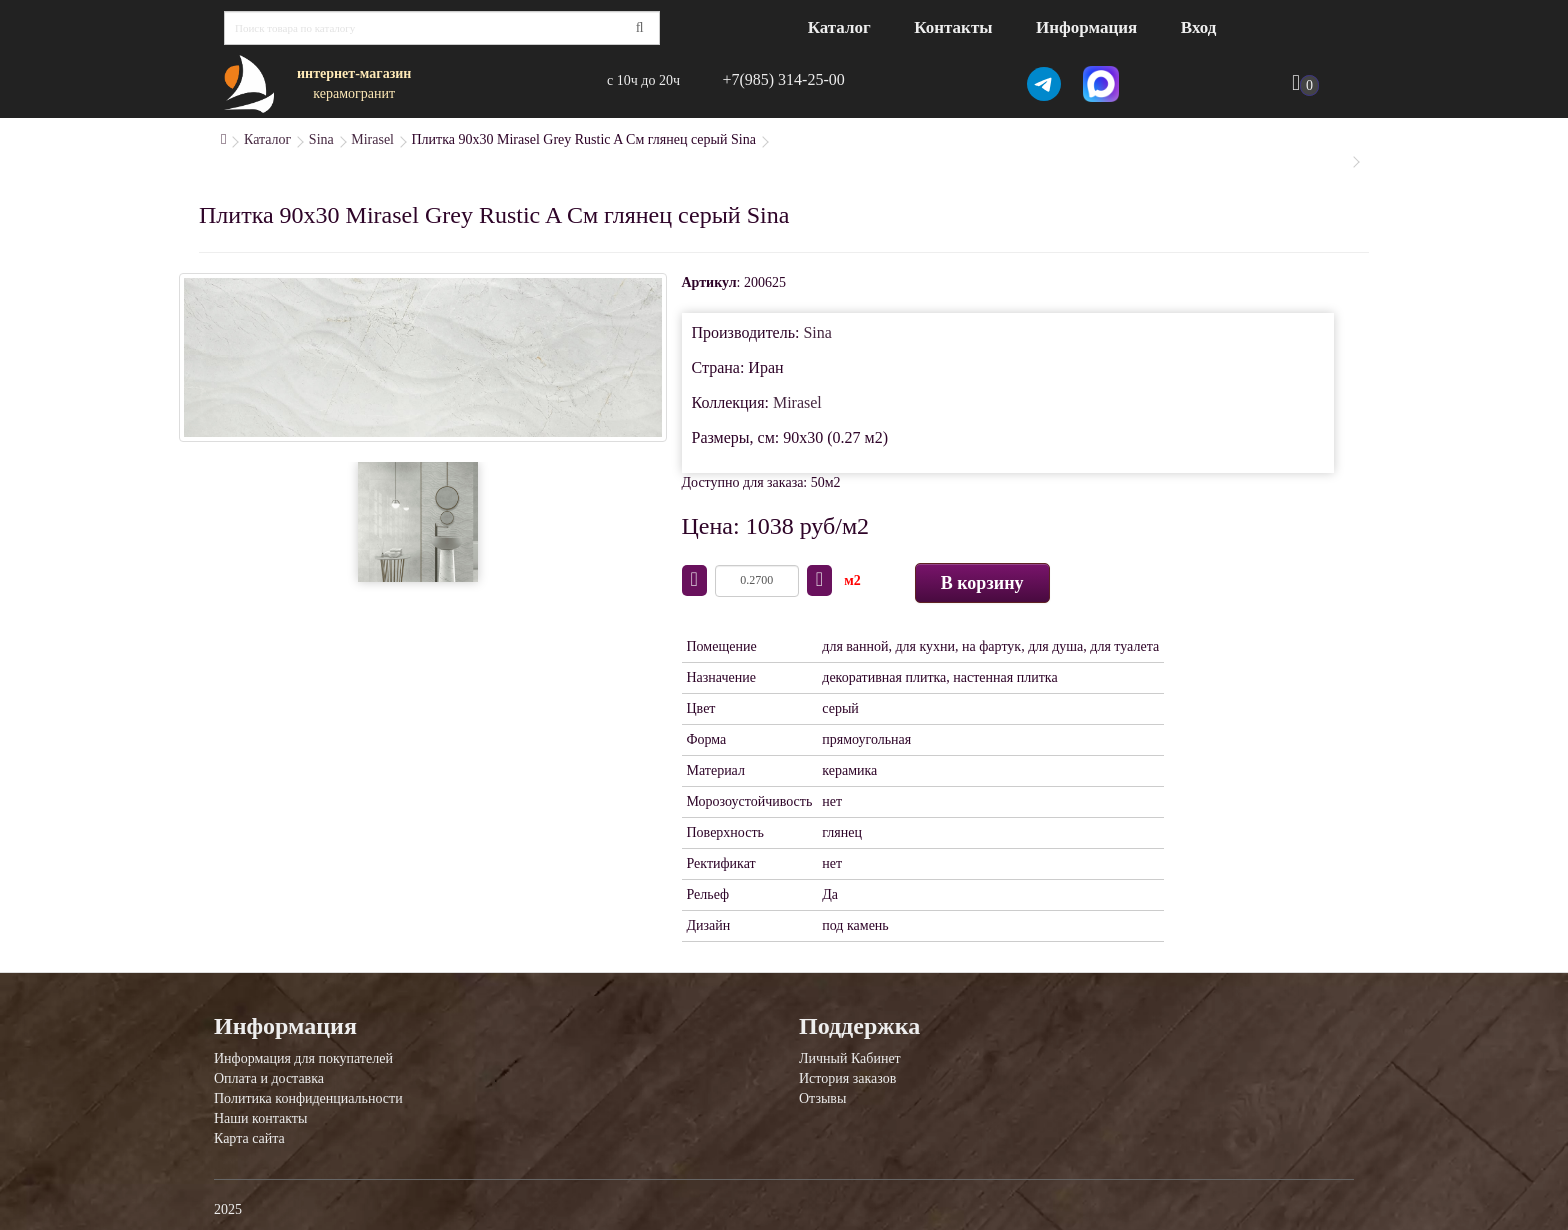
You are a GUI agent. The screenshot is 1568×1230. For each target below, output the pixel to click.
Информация (1086, 27)
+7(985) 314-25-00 (783, 79)
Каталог (839, 27)
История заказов (847, 1078)
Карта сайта (249, 1138)
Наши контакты (260, 1118)
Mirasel (372, 139)
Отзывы (822, 1098)
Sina (321, 139)
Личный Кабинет (850, 1058)
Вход (1199, 27)
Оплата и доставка (269, 1078)
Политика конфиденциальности (308, 1098)
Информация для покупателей (303, 1058)
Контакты (953, 27)
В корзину (982, 583)
